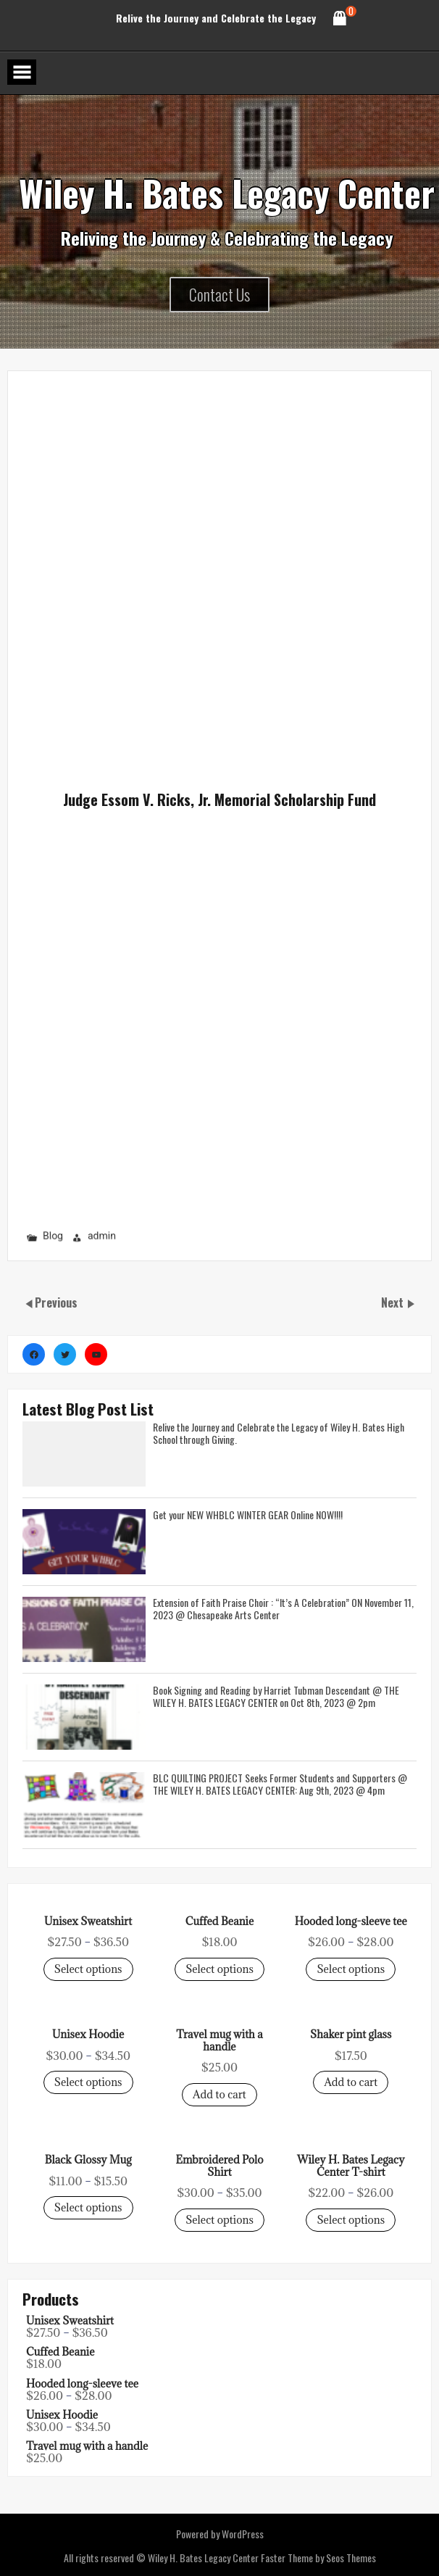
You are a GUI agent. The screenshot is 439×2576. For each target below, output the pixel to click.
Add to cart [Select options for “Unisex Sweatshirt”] (219, 2094)
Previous (56, 1302)
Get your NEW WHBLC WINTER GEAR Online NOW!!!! (248, 1514)
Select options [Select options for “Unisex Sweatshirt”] (88, 1969)
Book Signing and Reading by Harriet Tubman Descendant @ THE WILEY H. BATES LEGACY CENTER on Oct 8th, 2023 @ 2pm (276, 1695)
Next (393, 1302)
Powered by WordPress (220, 2533)
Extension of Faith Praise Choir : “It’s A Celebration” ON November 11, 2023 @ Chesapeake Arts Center (283, 1608)
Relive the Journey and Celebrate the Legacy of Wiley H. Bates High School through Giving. (278, 1432)
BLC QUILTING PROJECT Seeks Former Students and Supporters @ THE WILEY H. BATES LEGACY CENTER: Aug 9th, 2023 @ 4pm (280, 1783)
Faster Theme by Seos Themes (318, 2557)
